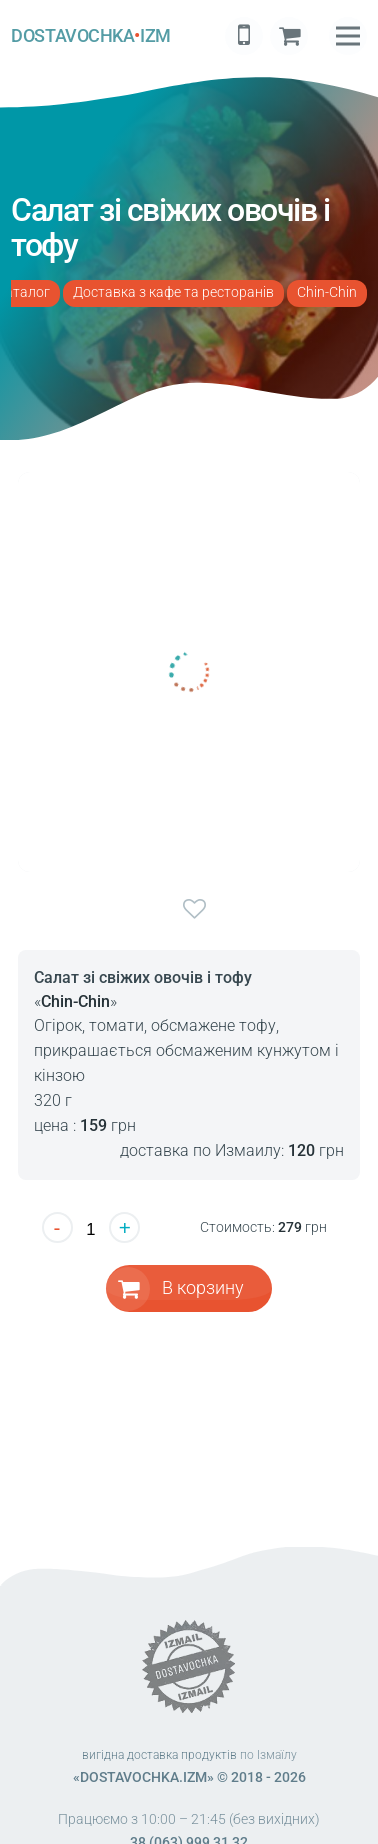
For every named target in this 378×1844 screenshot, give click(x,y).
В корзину (203, 1287)
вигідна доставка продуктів (159, 1755)
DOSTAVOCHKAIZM (90, 36)
